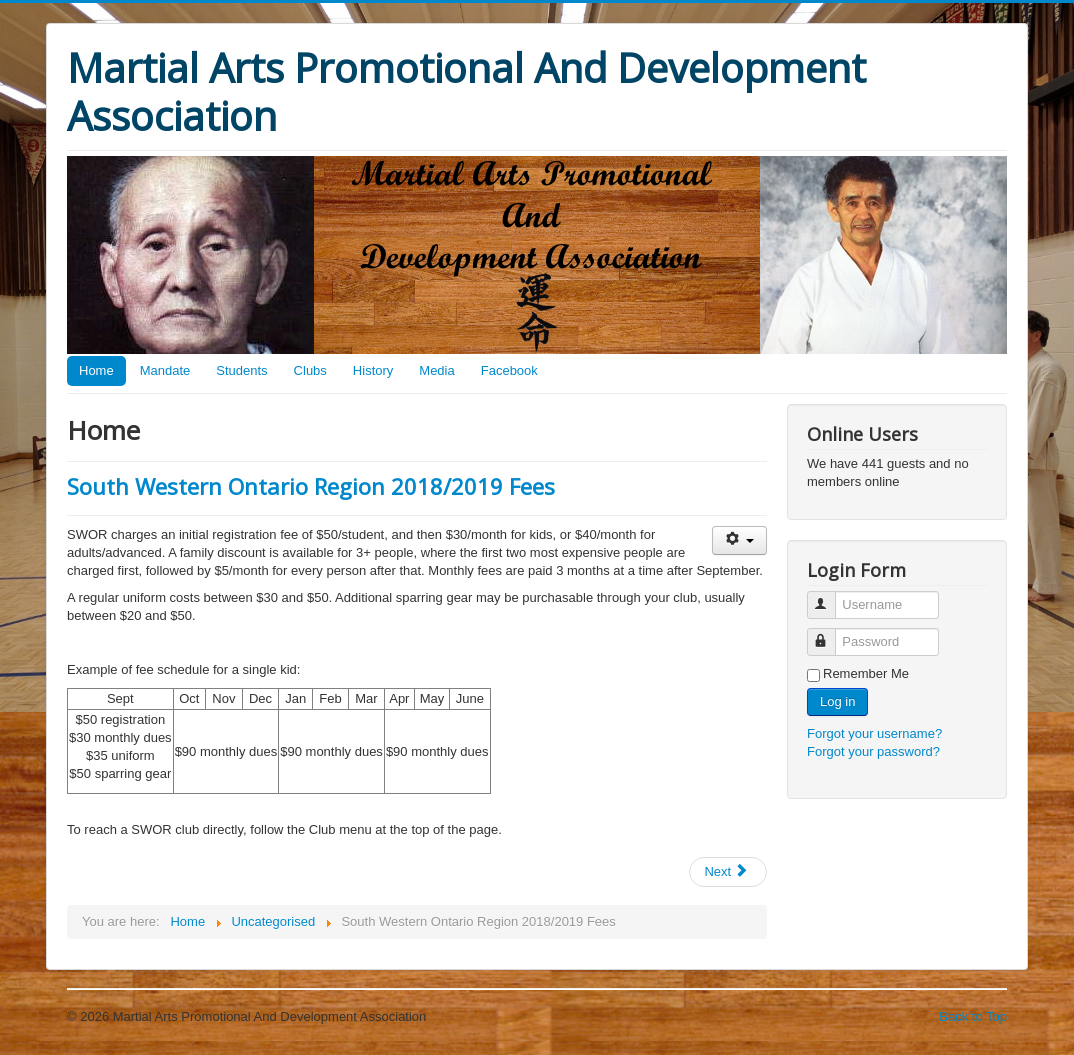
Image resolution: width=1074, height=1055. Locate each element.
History (373, 370)
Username (830, 596)
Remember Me (866, 673)
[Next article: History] (728, 872)
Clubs (310, 370)
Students (241, 370)
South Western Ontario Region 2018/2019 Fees (311, 486)
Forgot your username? (874, 733)
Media (436, 370)
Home (96, 370)
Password (830, 633)
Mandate (165, 370)
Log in (837, 701)
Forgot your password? (873, 751)
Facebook (509, 370)
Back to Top (973, 1016)
